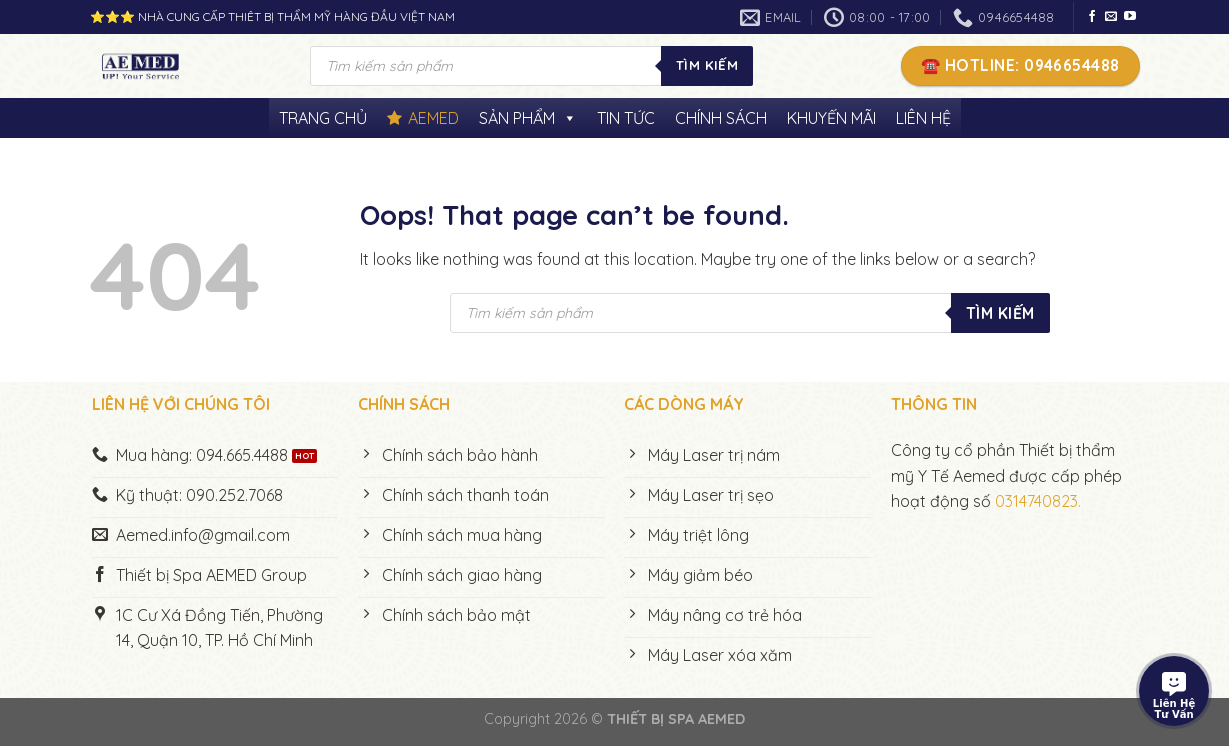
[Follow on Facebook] (1092, 17)
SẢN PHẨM (528, 118)
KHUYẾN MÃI (831, 118)
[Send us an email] (1111, 17)
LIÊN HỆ (923, 118)
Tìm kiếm (707, 65)
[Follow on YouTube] (1130, 17)
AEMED (433, 118)
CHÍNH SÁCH (721, 118)
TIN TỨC (626, 118)
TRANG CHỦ (323, 118)
